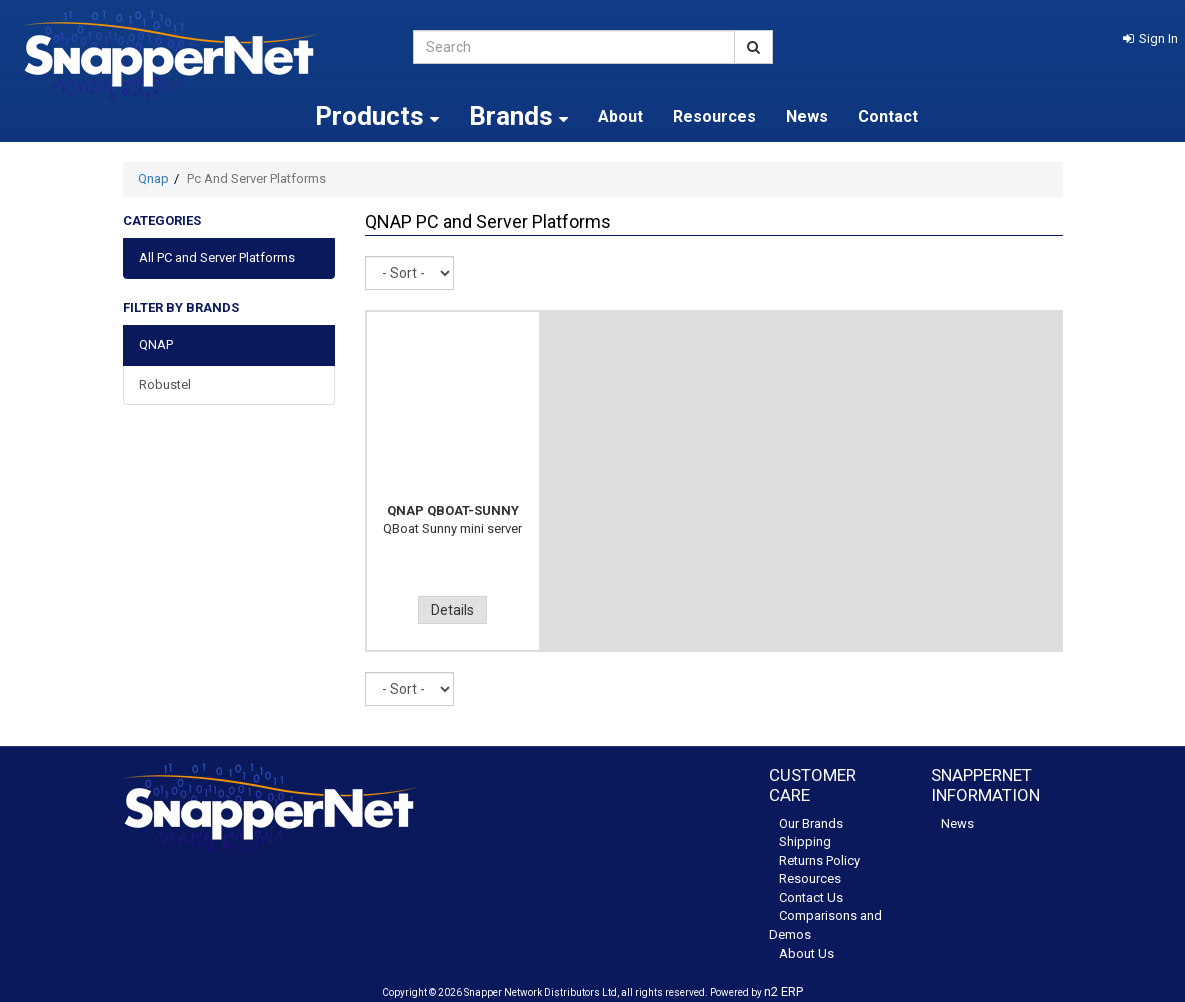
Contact (888, 116)
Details (452, 610)
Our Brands (811, 823)
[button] (1150, 38)
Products (377, 116)
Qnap (153, 178)
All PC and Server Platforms (217, 257)
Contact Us (811, 897)
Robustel (165, 384)
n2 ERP (783, 991)
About (620, 116)
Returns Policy (819, 860)
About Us (806, 953)
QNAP (156, 344)
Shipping (805, 841)
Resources (714, 116)
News (807, 116)
